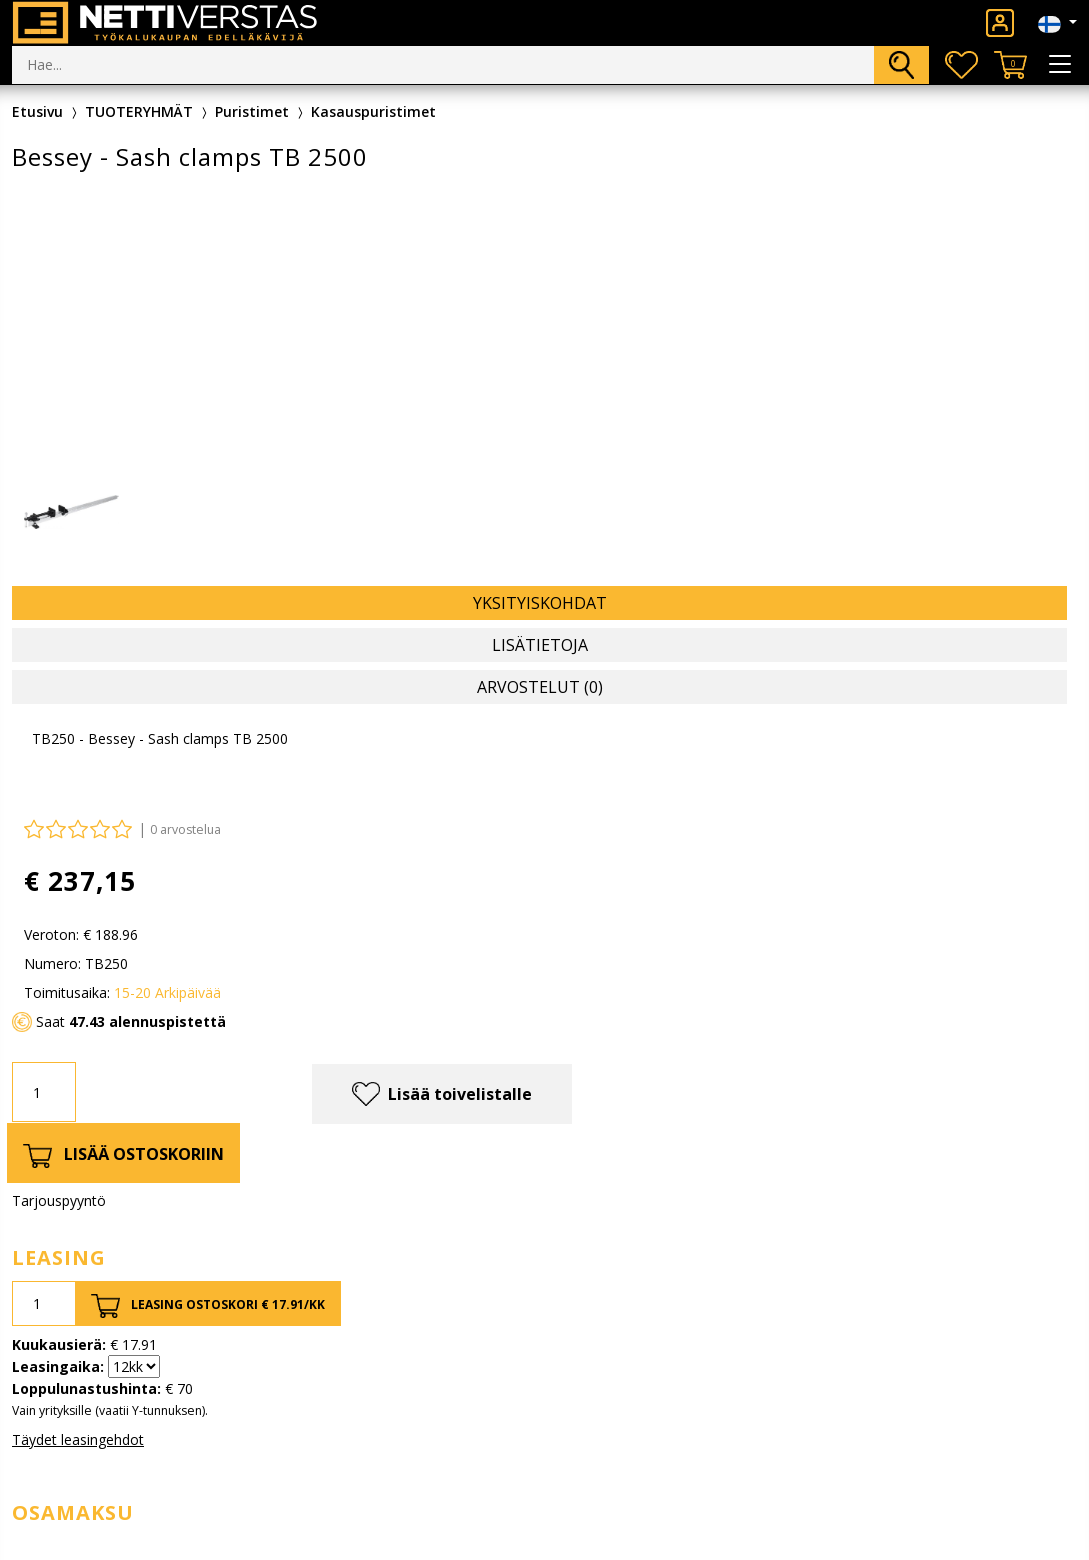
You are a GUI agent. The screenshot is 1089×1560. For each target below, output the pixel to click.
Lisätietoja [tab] (540, 645)
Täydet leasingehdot (78, 1439)
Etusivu (37, 111)
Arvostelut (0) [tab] (540, 687)
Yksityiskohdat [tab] (540, 603)
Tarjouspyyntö (59, 1200)
